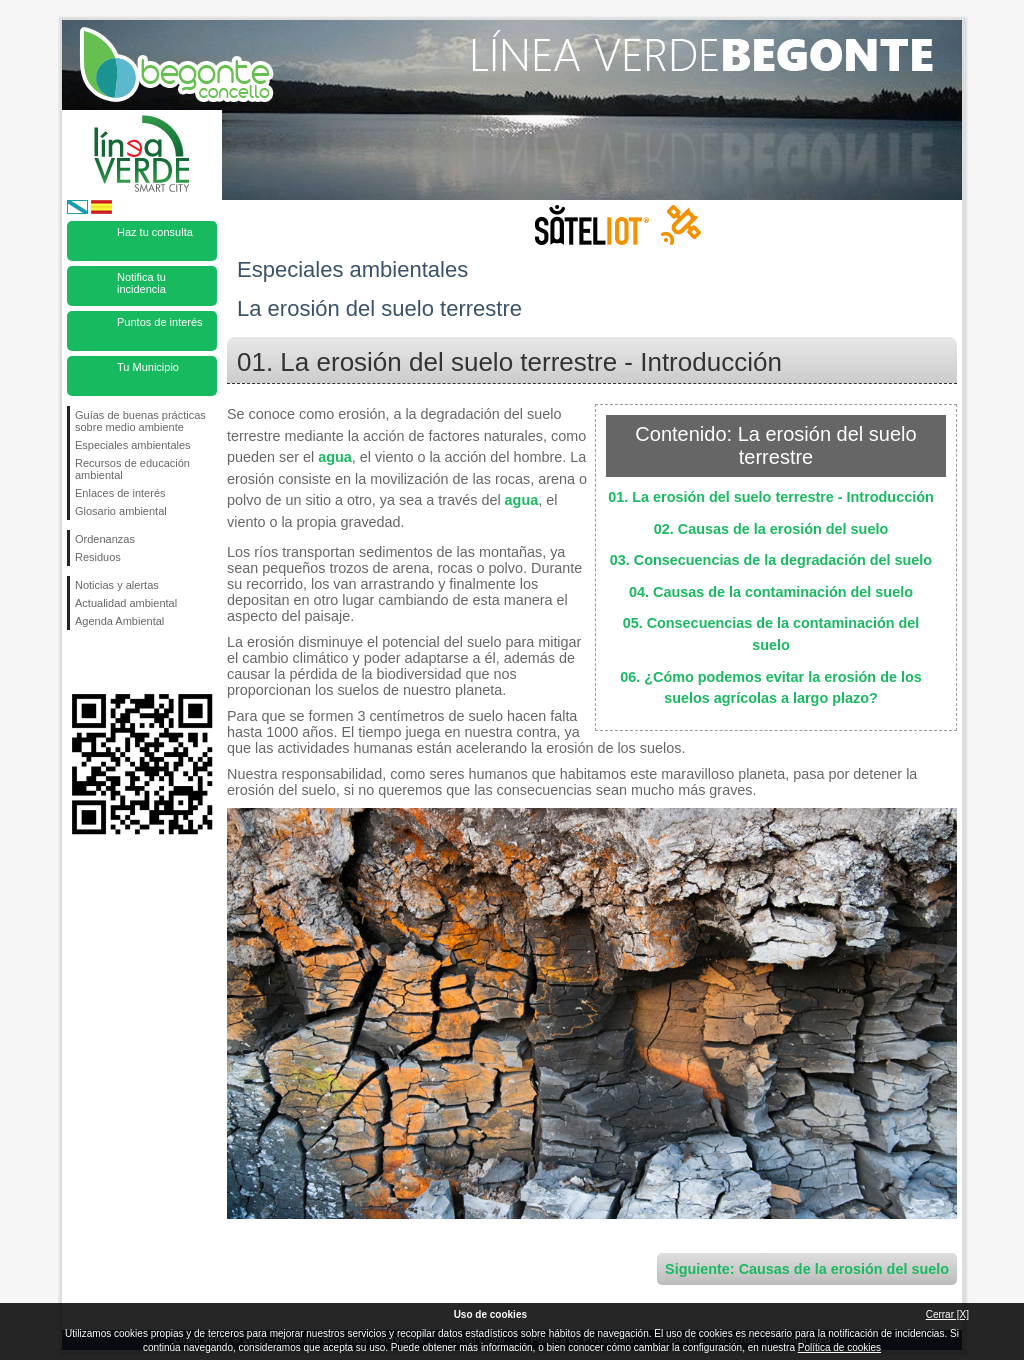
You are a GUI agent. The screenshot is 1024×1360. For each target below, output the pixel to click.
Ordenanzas (105, 539)
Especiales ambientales (133, 445)
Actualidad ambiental (126, 603)
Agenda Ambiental (119, 621)
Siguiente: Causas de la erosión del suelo (807, 1269)
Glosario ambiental (121, 511)
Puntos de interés (160, 322)
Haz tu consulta (155, 232)
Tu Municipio (148, 367)
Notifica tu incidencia (141, 283)
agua (335, 457)
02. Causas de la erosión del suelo (771, 529)
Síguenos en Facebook (79, 662)
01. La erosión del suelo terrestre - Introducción (770, 497)
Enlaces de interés (120, 493)
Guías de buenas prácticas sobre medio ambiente (140, 421)
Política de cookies (839, 1347)
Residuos (98, 557)
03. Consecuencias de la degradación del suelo (771, 560)
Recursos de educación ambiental (132, 469)
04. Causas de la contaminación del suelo (771, 592)
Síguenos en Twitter (112, 662)
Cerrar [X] (947, 1314)
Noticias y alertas (117, 585)
